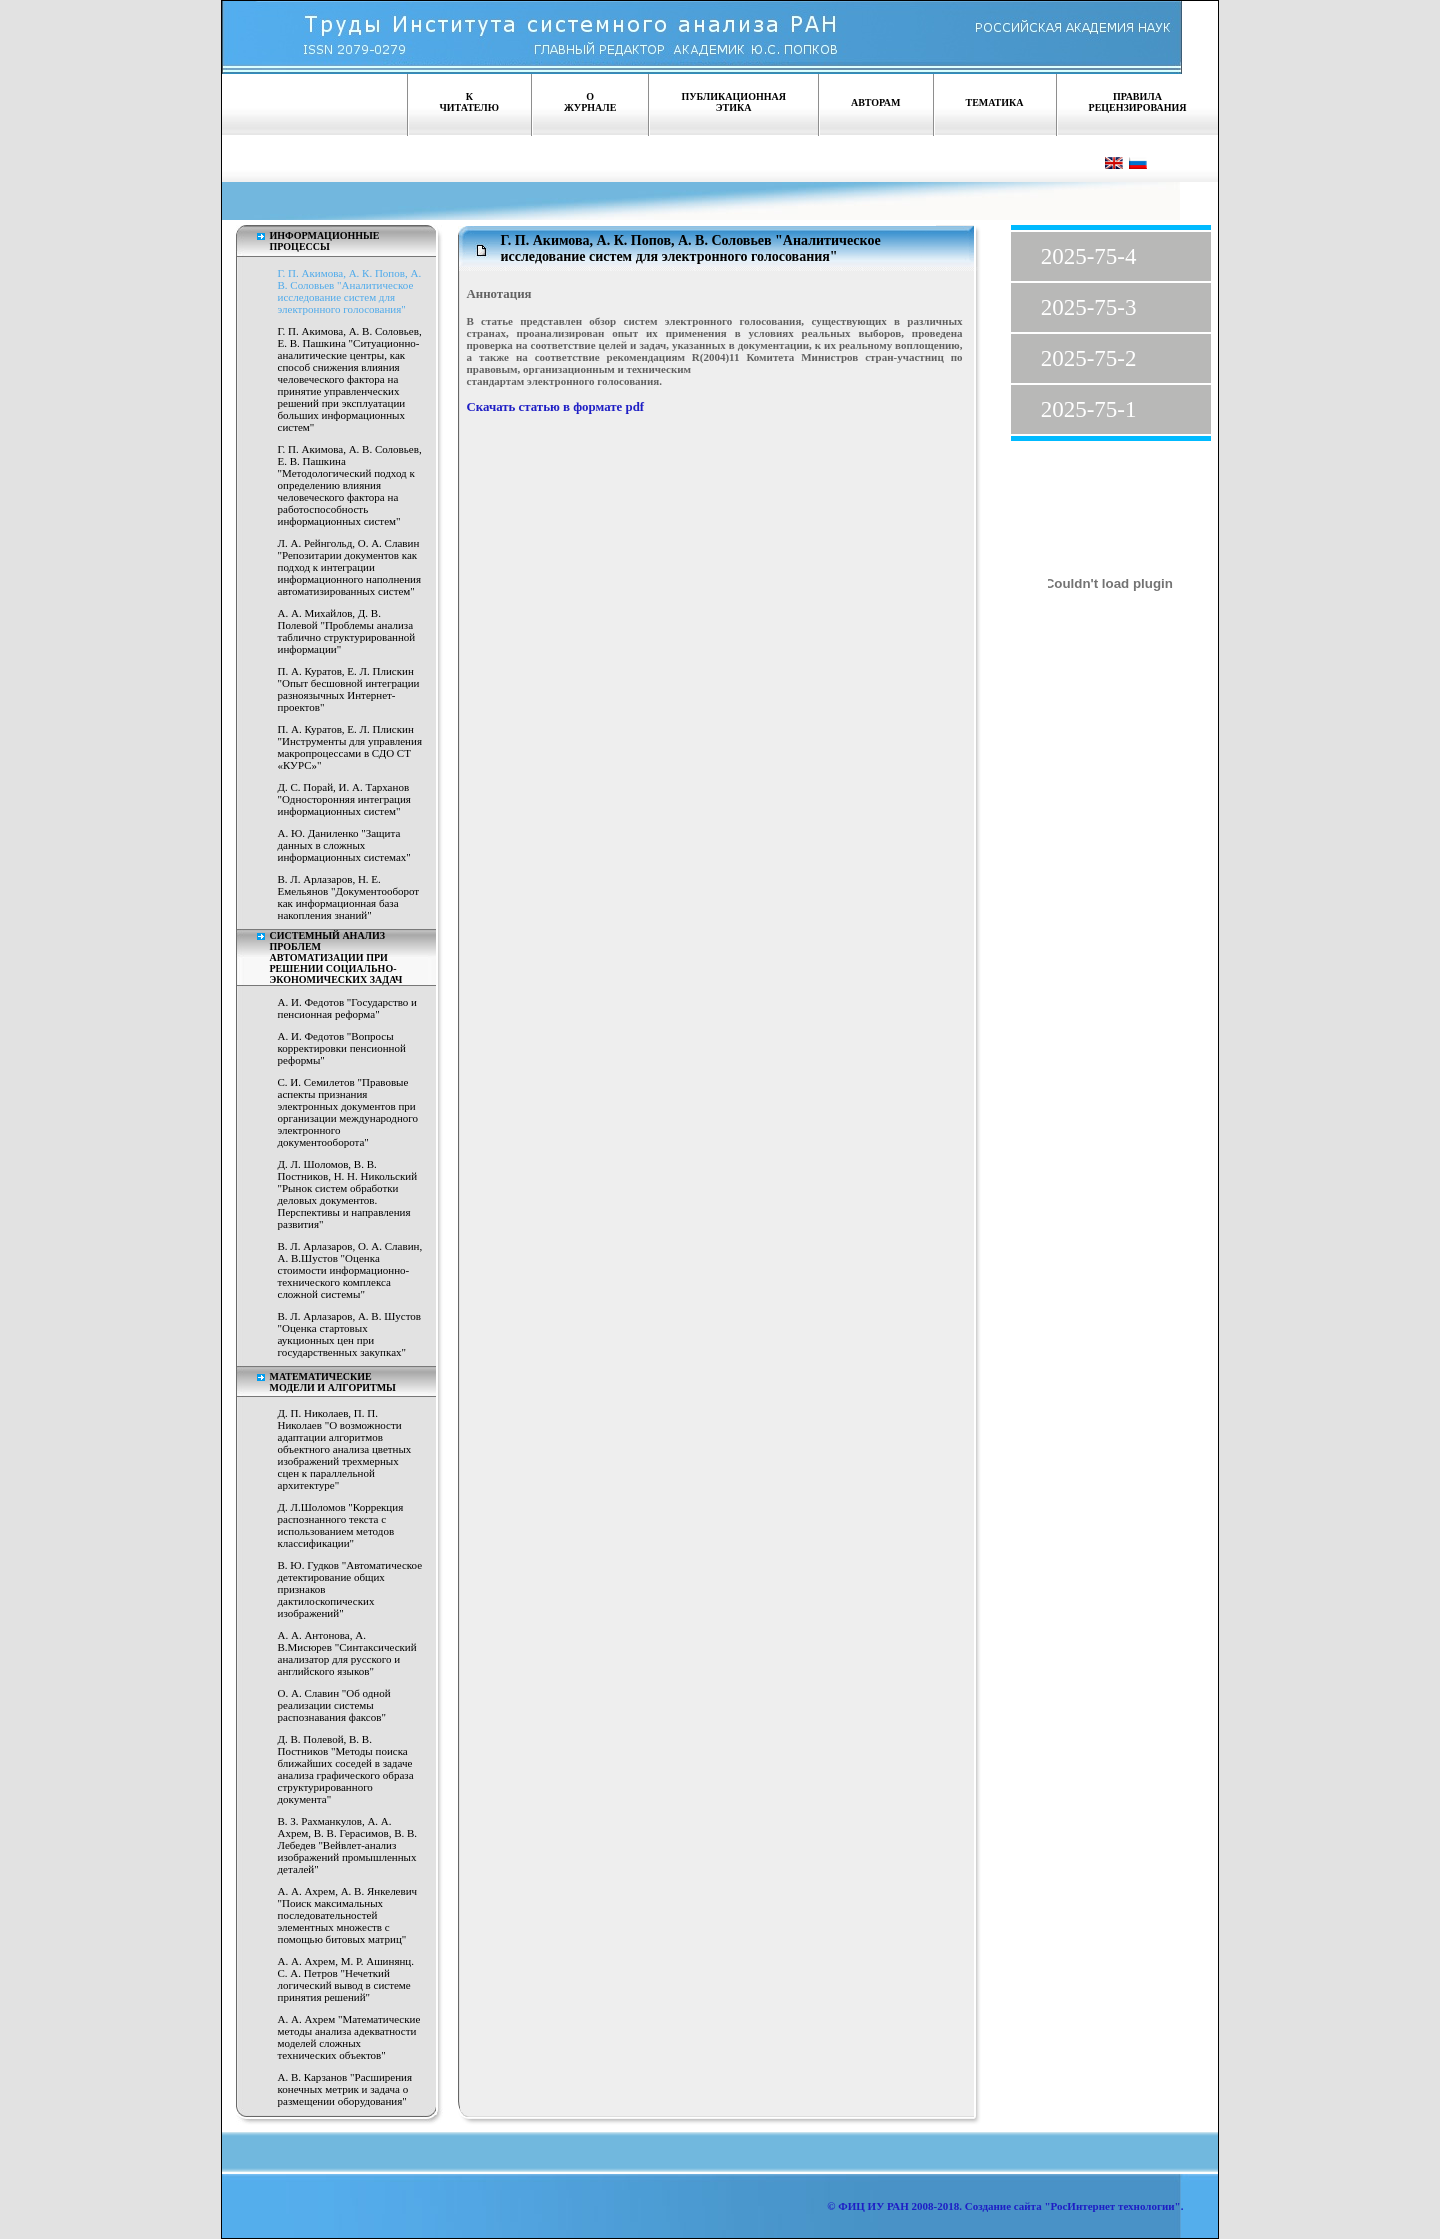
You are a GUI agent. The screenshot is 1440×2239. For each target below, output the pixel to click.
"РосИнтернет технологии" (1111, 2206)
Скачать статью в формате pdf (556, 407)
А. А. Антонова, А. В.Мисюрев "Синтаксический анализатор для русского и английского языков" (347, 1653)
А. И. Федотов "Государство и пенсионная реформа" (348, 1008)
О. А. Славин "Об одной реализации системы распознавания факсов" (334, 1705)
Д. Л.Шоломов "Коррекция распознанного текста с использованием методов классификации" (341, 1525)
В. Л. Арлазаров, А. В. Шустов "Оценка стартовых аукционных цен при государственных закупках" (350, 1334)
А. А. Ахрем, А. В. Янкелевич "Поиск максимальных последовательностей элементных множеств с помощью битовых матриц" (348, 1915)
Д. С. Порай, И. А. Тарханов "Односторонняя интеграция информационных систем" (344, 799)
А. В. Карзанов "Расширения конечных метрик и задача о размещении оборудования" (345, 2089)
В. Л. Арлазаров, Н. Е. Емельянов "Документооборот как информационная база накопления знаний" (349, 897)
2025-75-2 (1089, 358)
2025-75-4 (1089, 256)
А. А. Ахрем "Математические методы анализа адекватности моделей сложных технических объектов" (349, 2037)
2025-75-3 (1089, 307)
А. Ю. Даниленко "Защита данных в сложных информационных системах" (344, 845)
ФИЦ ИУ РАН (873, 2206)
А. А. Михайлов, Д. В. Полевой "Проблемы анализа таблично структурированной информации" (347, 631)
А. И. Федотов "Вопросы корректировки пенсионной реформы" (342, 1048)
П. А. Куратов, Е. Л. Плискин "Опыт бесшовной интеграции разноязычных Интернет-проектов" (349, 689)
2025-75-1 (1089, 409)
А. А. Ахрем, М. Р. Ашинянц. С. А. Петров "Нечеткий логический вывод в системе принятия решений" (346, 1979)
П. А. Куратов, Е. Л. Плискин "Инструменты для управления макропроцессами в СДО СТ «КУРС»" (350, 747)
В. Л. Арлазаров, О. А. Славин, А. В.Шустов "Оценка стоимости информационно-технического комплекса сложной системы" (350, 1270)
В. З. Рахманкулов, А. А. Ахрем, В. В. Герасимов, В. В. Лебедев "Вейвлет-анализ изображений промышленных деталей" (348, 1845)
